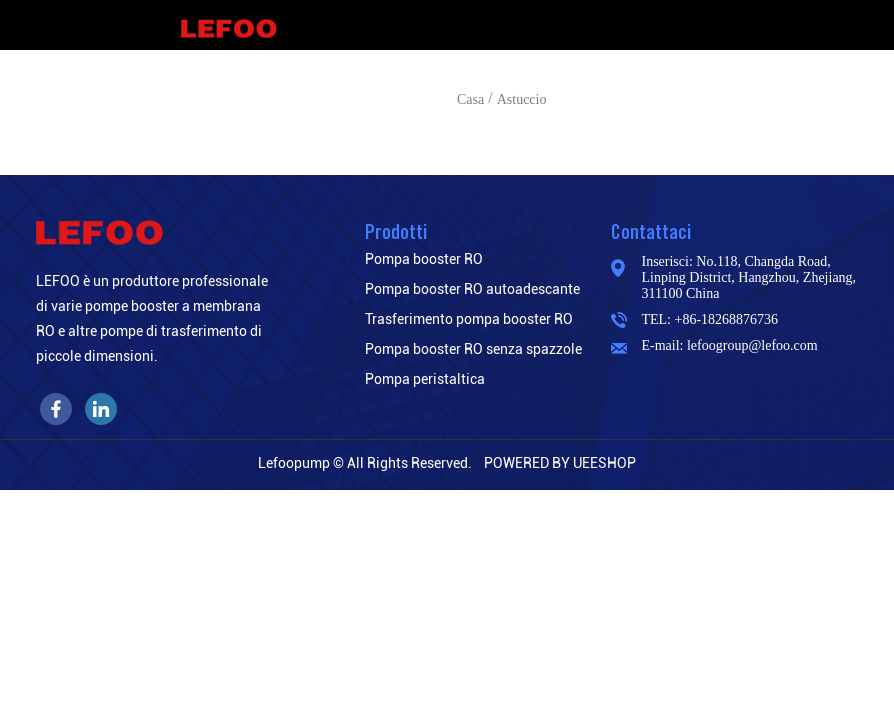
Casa (470, 99)
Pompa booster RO (424, 259)
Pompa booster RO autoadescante (472, 289)
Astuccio (522, 99)
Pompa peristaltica (425, 379)
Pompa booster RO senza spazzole (473, 349)
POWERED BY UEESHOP (560, 463)
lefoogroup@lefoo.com (752, 345)
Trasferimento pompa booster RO (469, 319)
